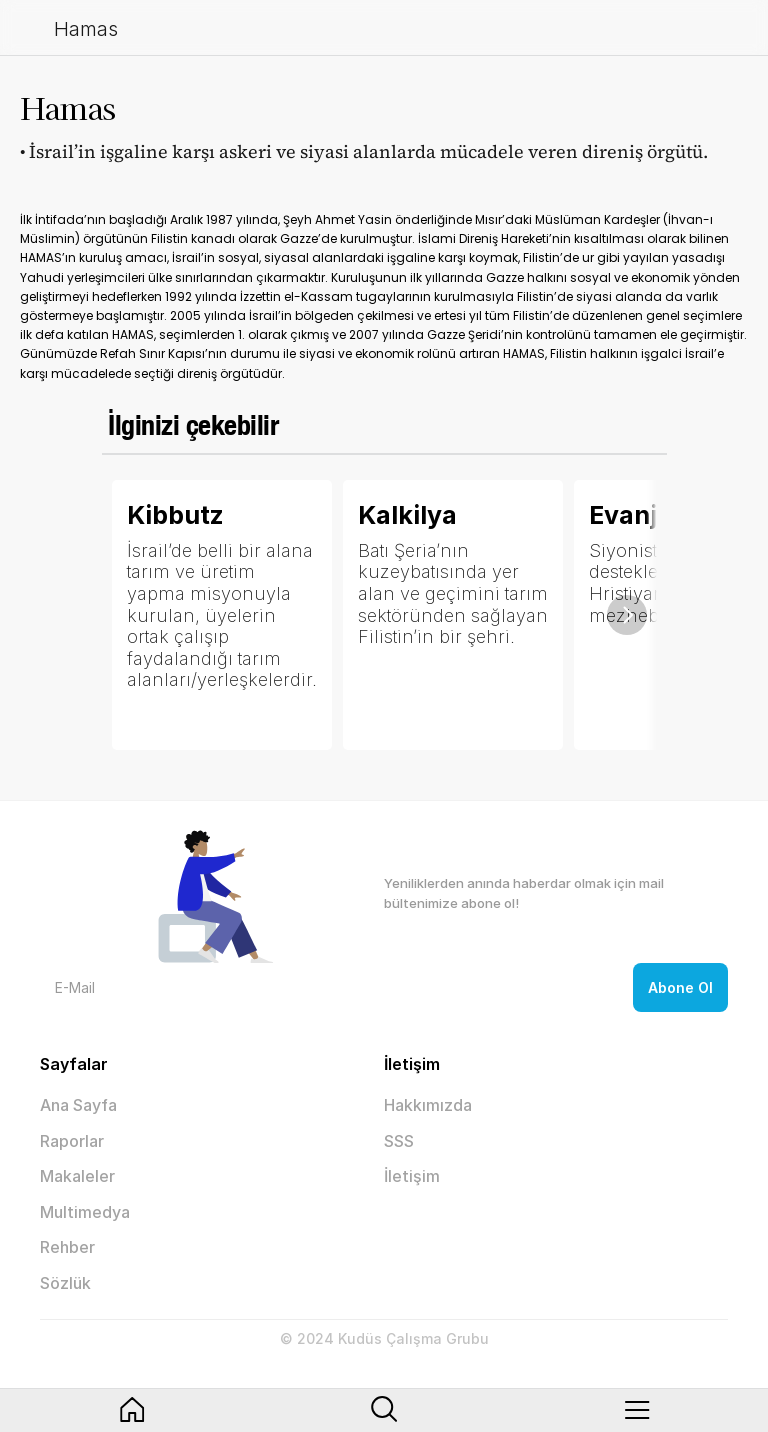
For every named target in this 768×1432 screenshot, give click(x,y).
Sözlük (65, 1283)
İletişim (412, 1176)
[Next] (627, 615)
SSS (399, 1141)
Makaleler (77, 1176)
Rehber (67, 1247)
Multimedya (85, 1212)
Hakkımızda (428, 1105)
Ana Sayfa (78, 1105)
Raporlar (72, 1141)
